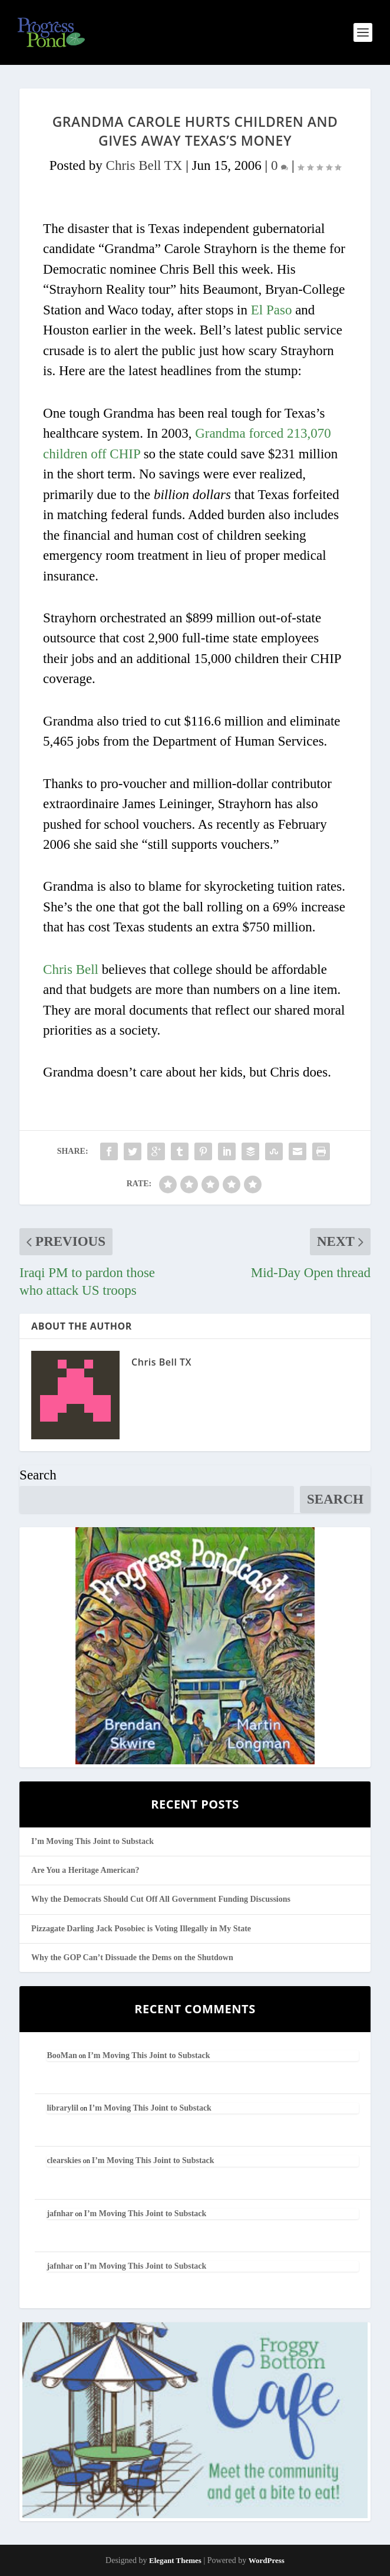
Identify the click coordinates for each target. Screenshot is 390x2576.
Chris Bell (70, 969)
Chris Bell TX (144, 165)
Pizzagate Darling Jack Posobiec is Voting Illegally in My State (141, 1928)
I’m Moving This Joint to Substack (92, 1841)
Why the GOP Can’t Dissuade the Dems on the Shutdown (132, 1957)
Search (38, 1475)
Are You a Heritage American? (85, 1870)
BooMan (62, 2055)
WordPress (267, 2560)
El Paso (271, 310)
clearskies (64, 2160)
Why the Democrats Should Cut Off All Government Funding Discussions (160, 1899)
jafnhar (60, 2213)
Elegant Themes (175, 2560)
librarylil (62, 2108)
